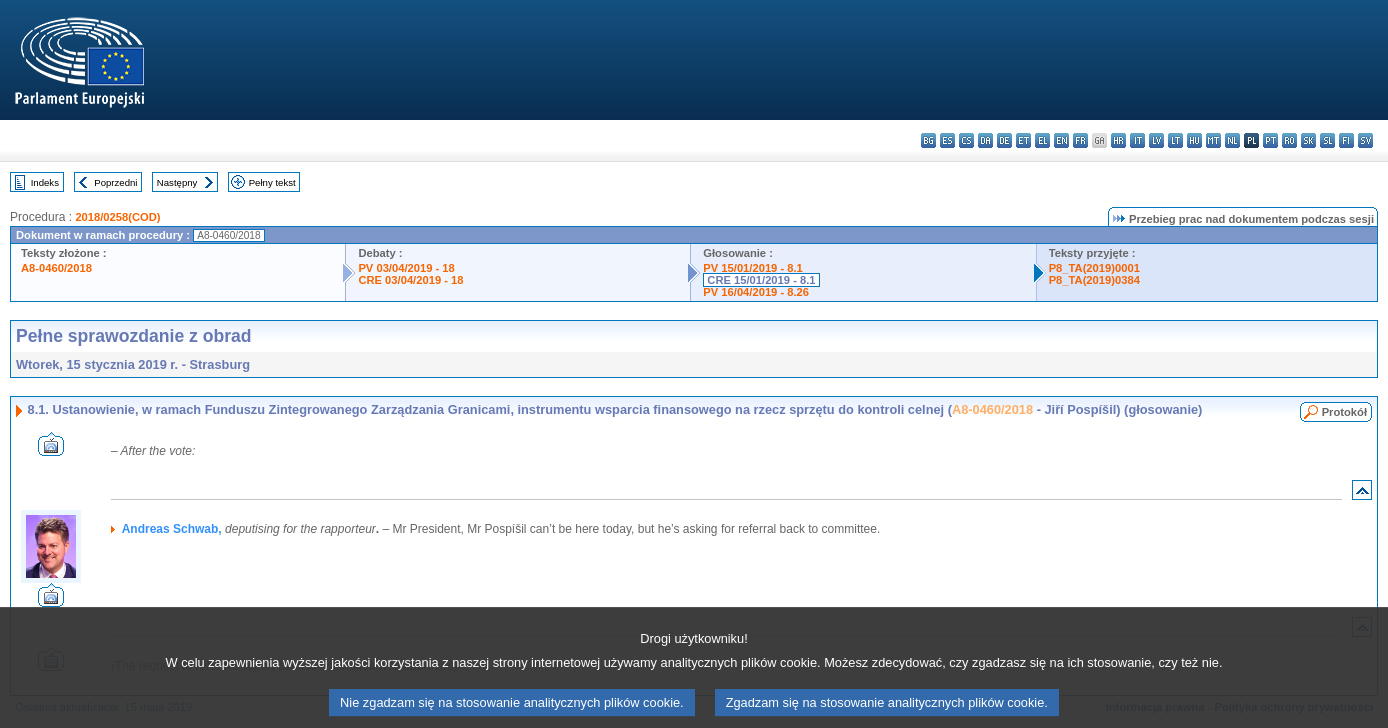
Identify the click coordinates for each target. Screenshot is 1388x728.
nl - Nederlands (1232, 140)
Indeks (45, 182)
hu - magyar (1194, 140)
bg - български (928, 140)
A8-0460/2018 (56, 268)
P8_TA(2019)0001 (1094, 268)
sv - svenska (1365, 140)
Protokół (1344, 412)
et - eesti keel (1023, 140)
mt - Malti (1213, 140)
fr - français (1080, 140)
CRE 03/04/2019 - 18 (410, 280)
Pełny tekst (272, 182)
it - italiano (1137, 140)
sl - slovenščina (1327, 140)
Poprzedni (115, 182)
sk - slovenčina (1308, 140)
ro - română (1289, 140)
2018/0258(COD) (117, 217)
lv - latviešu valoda (1156, 140)
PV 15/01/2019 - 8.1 (753, 268)
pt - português (1270, 140)
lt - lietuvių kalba (1175, 140)
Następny (177, 182)
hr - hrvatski (1118, 140)
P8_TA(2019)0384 (1094, 280)
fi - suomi (1346, 140)
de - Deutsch (1004, 140)
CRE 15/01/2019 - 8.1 (761, 280)
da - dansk (985, 140)
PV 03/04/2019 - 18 (406, 268)
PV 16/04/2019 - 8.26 (756, 292)
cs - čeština (966, 140)
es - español (947, 140)
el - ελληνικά (1042, 140)
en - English (1061, 140)
